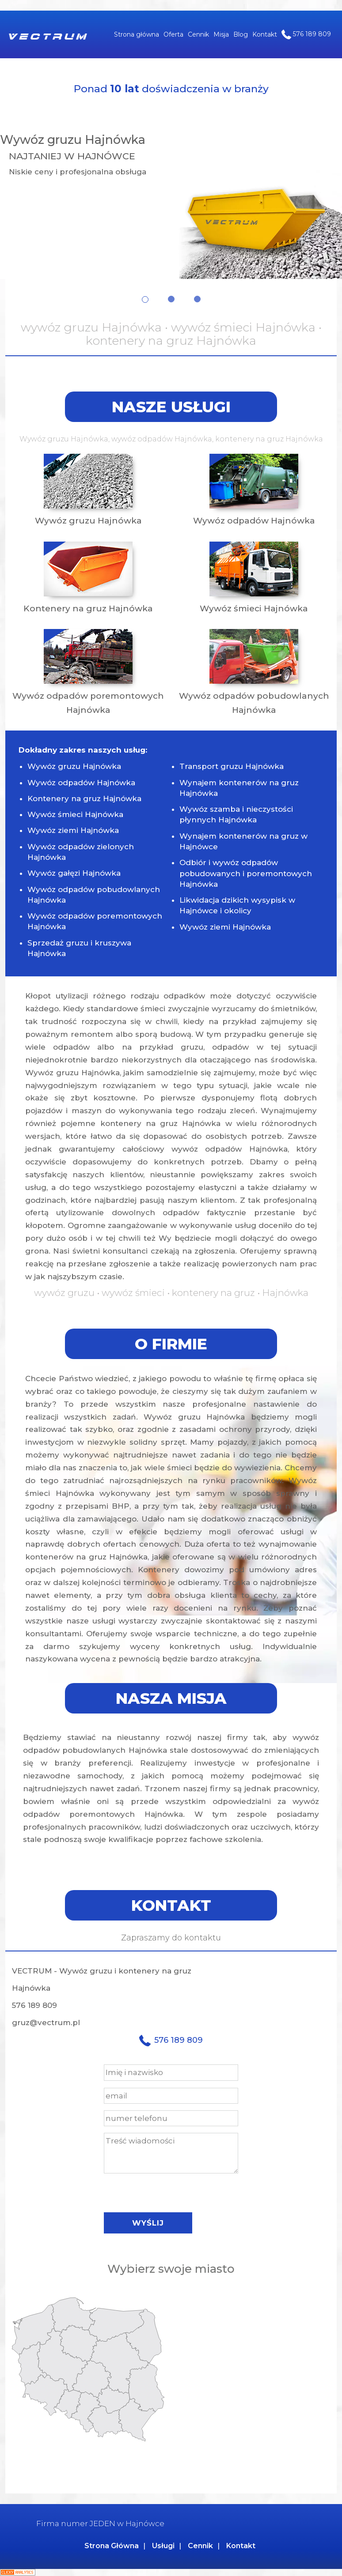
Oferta (173, 34)
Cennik (198, 34)
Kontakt (264, 34)
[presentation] (171, 2190)
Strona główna (136, 34)
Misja (221, 34)
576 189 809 (306, 34)
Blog (240, 34)
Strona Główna (111, 2546)
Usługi (163, 2546)
